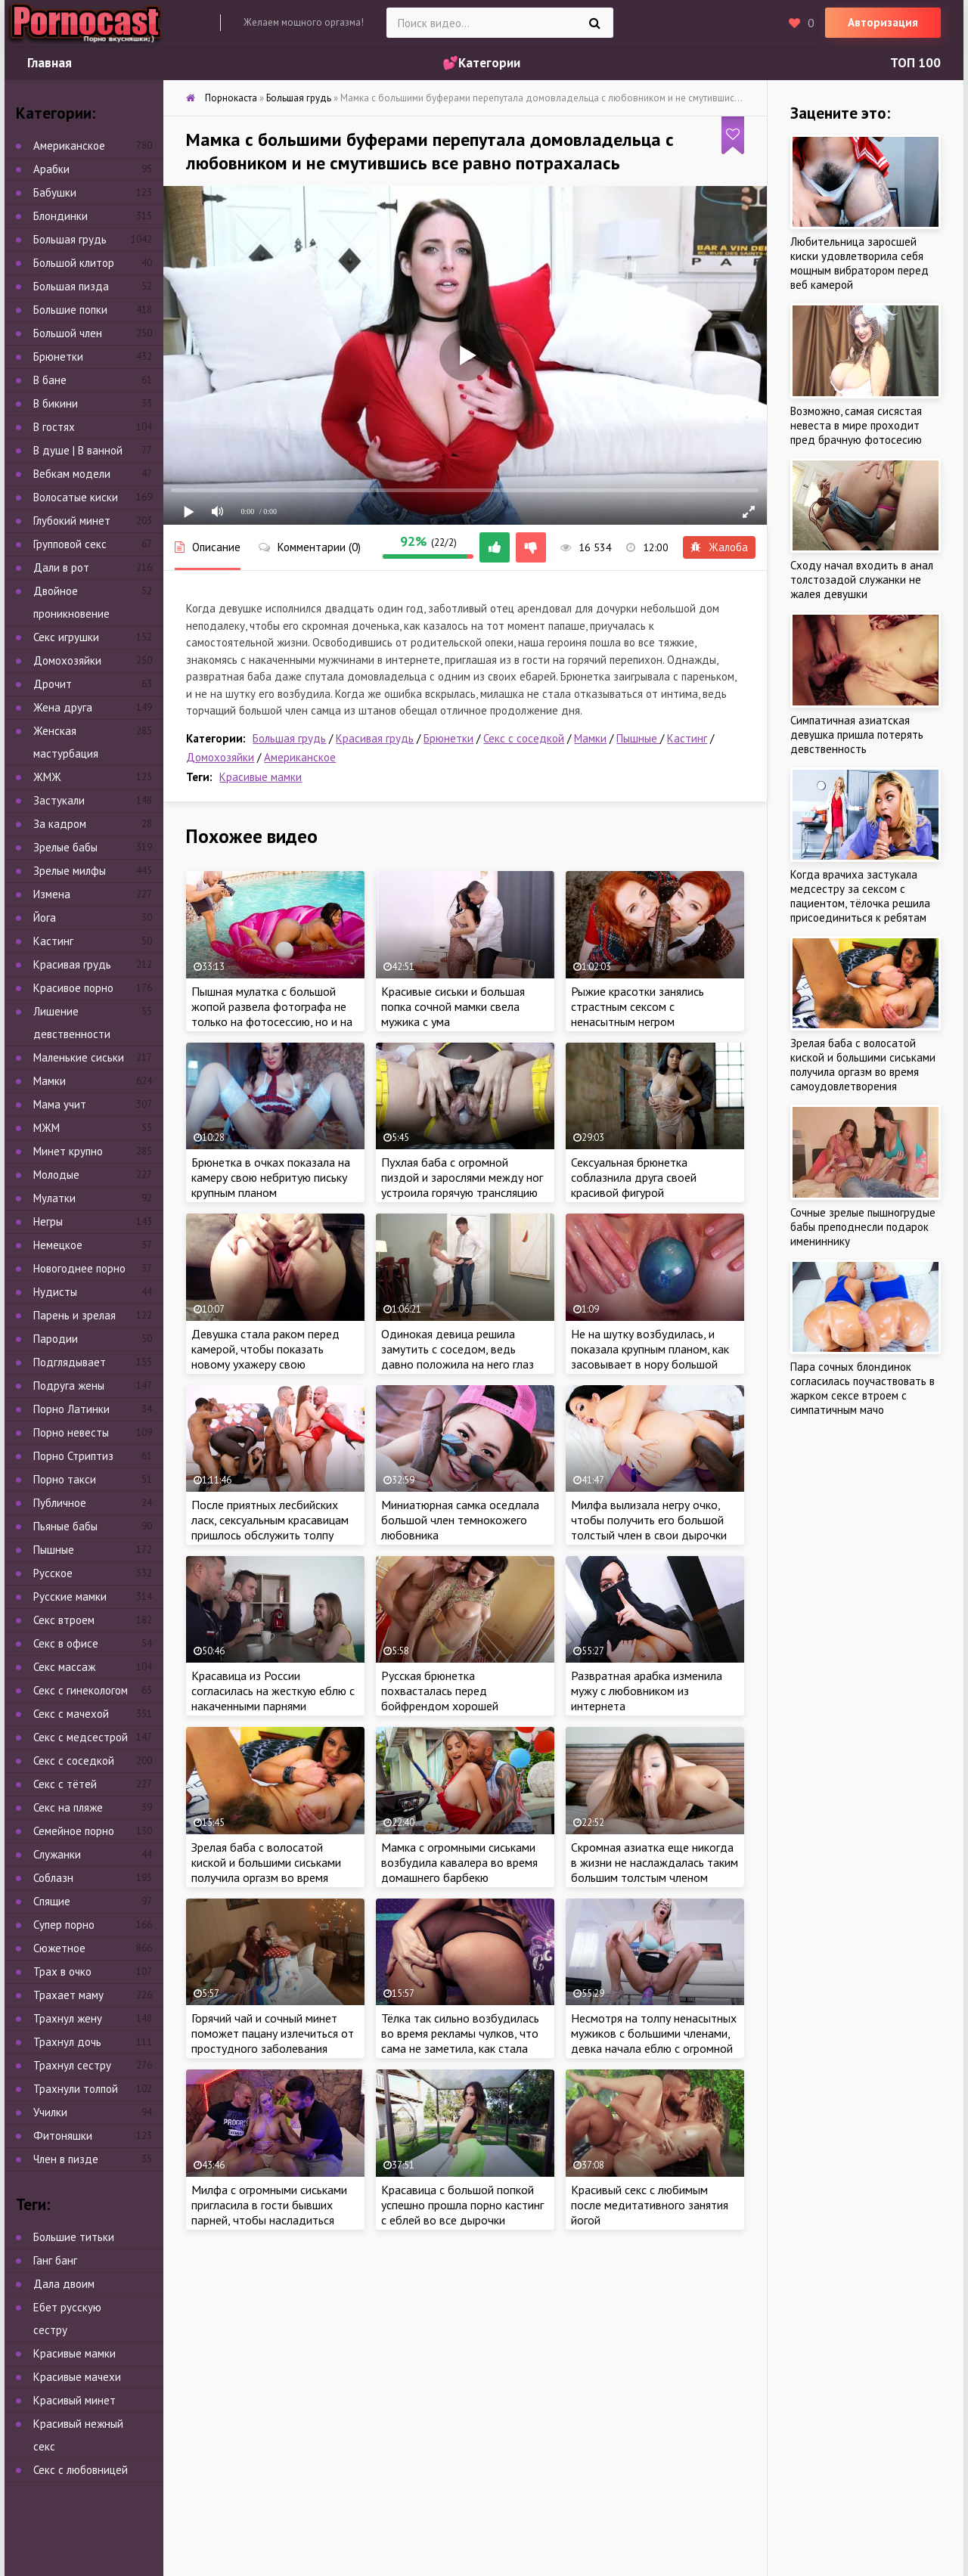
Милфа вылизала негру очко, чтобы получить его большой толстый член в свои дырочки (649, 1519)
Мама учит (59, 1104)
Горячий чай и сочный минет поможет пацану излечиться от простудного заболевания (272, 2033)
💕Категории (481, 62)
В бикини (55, 403)
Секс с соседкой (523, 738)
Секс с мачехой (71, 1713)
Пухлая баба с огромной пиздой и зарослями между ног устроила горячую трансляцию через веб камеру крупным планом (462, 1192)
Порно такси (64, 1479)
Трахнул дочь (67, 2042)
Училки (50, 2112)
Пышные (638, 738)
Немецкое (57, 1245)
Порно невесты (71, 1432)
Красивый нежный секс (78, 2435)
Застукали (59, 800)
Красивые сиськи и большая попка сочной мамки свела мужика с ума (453, 1006)
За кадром (59, 824)
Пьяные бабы (65, 1526)
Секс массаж (64, 1667)
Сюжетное (59, 1948)
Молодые (56, 1174)
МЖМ (46, 1128)
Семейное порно (73, 1831)
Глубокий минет (71, 520)
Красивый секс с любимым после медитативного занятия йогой (649, 2204)
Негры (48, 1221)
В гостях (54, 427)
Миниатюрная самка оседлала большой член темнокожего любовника (460, 1519)
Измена (51, 894)
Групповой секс (70, 544)
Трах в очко (62, 1971)
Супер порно (64, 1924)
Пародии (55, 1338)
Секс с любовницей (80, 2470)
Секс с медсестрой (80, 1737)
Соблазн (53, 1878)
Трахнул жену (67, 2018)
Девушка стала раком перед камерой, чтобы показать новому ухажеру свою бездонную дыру (265, 1356)
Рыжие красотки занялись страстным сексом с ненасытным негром (637, 1006)
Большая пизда (71, 286)
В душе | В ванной (78, 450)
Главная (49, 62)
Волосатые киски (75, 497)
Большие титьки (73, 2237)
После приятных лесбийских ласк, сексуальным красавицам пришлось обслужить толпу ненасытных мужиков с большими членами (270, 1535)
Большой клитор (73, 263)
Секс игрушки (66, 637)
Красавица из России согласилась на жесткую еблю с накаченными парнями (273, 1690)
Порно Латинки (71, 1409)
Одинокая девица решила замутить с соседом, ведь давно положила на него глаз (457, 1349)
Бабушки (54, 192)
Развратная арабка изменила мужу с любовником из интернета (646, 1690)
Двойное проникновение (71, 602)
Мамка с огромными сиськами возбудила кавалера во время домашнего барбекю (459, 1862)
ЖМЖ (47, 777)
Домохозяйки (220, 757)
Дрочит (52, 684)
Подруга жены (68, 1385)
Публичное (59, 1503)
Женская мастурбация (65, 742)
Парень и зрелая (74, 1315)
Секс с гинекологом (80, 1690)
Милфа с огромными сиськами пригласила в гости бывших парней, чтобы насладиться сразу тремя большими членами (273, 2212)
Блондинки (60, 216)
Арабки (51, 169)
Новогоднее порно (79, 1268)
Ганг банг (55, 2260)
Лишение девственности (71, 1022)
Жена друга (62, 707)
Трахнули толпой (75, 2089)
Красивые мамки (260, 777)
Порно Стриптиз (73, 1456)
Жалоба (719, 547)
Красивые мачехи (77, 2377)
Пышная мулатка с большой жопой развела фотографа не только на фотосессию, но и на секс (271, 1014)
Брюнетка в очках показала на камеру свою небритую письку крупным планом (270, 1177)
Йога (44, 917)
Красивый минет (74, 2400)
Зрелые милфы (69, 870)
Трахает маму (68, 1995)
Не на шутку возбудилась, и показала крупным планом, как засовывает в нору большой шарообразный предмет (650, 1356)
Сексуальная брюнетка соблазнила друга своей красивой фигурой (634, 1177)
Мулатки (54, 1198)
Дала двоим (64, 2284)
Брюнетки (448, 738)
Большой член (67, 333)
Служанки (57, 1854)
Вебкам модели (71, 474)
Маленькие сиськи (78, 1057)
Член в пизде (65, 2159)
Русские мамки (70, 1596)
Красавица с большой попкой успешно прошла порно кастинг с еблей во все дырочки (462, 2204)
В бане (50, 380)
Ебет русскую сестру (67, 2318)
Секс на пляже (68, 1807)
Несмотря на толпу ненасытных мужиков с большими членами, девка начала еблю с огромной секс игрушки (654, 2040)
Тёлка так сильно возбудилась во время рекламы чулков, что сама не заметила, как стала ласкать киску (460, 2040)
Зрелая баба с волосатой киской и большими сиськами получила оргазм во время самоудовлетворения (266, 1870)
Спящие (51, 1901)
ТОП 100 (915, 62)
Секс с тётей (65, 1784)
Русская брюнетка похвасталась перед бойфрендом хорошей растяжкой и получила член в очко (457, 1706)
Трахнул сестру (72, 2065)
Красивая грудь (375, 738)
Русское (53, 1573)
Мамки (590, 738)
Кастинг (687, 738)
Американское (300, 757)
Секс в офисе (65, 1643)
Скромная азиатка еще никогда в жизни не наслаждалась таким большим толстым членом (654, 1862)
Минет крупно (68, 1151)
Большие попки (70, 309)
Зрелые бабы (65, 847)
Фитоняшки (62, 2135)
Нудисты (55, 1292)
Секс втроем (64, 1620)
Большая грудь (289, 738)
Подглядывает (69, 1362)
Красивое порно (73, 988)
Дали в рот (61, 567)
